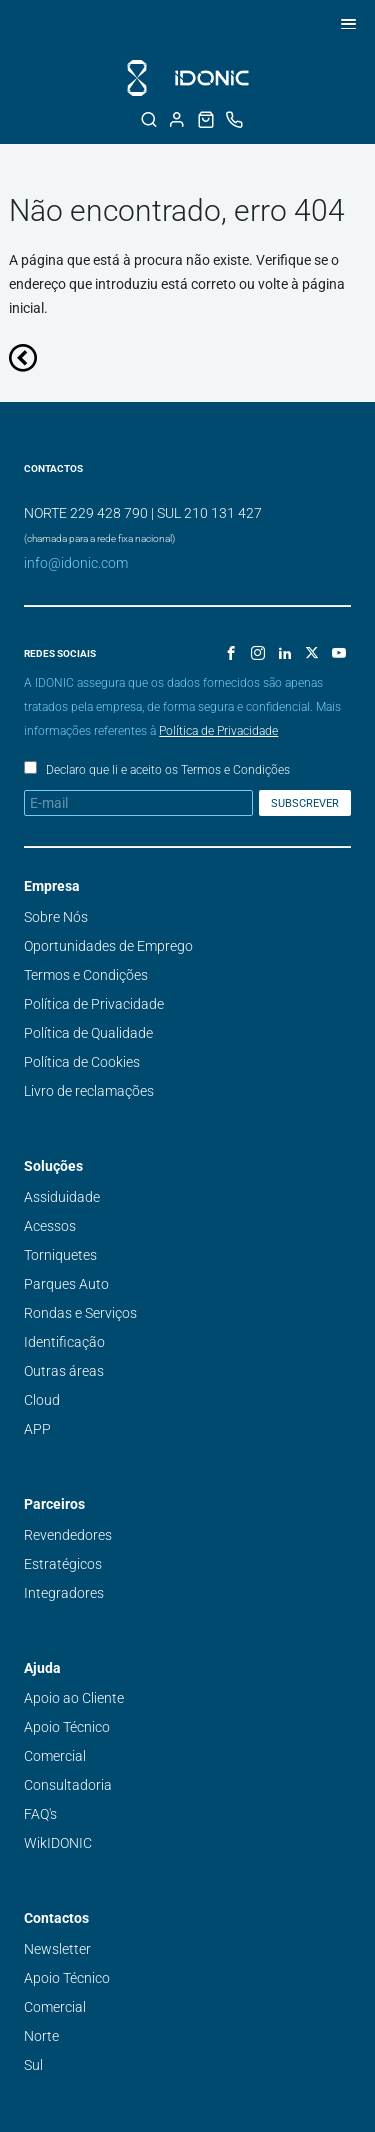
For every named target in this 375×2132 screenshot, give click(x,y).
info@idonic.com (76, 563)
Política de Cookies (82, 1062)
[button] (345, 23)
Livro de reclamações (89, 1091)
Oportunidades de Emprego (108, 946)
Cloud (42, 1400)
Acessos (50, 1226)
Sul (33, 2065)
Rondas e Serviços (80, 1313)
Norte (41, 2036)
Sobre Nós (56, 917)
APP (37, 1429)
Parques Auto (66, 1284)
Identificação (64, 1342)
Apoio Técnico (67, 1727)
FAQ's (40, 1814)
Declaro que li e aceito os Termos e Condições (168, 770)
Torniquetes (60, 1255)
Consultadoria (68, 1785)
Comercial (55, 1756)
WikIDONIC (58, 1843)
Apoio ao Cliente (74, 1698)
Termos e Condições (86, 975)
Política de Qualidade (88, 1033)
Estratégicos (63, 1564)
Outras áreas (64, 1371)
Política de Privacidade (218, 731)
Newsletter (57, 1949)
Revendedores (68, 1535)
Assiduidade (62, 1197)
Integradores (64, 1593)
